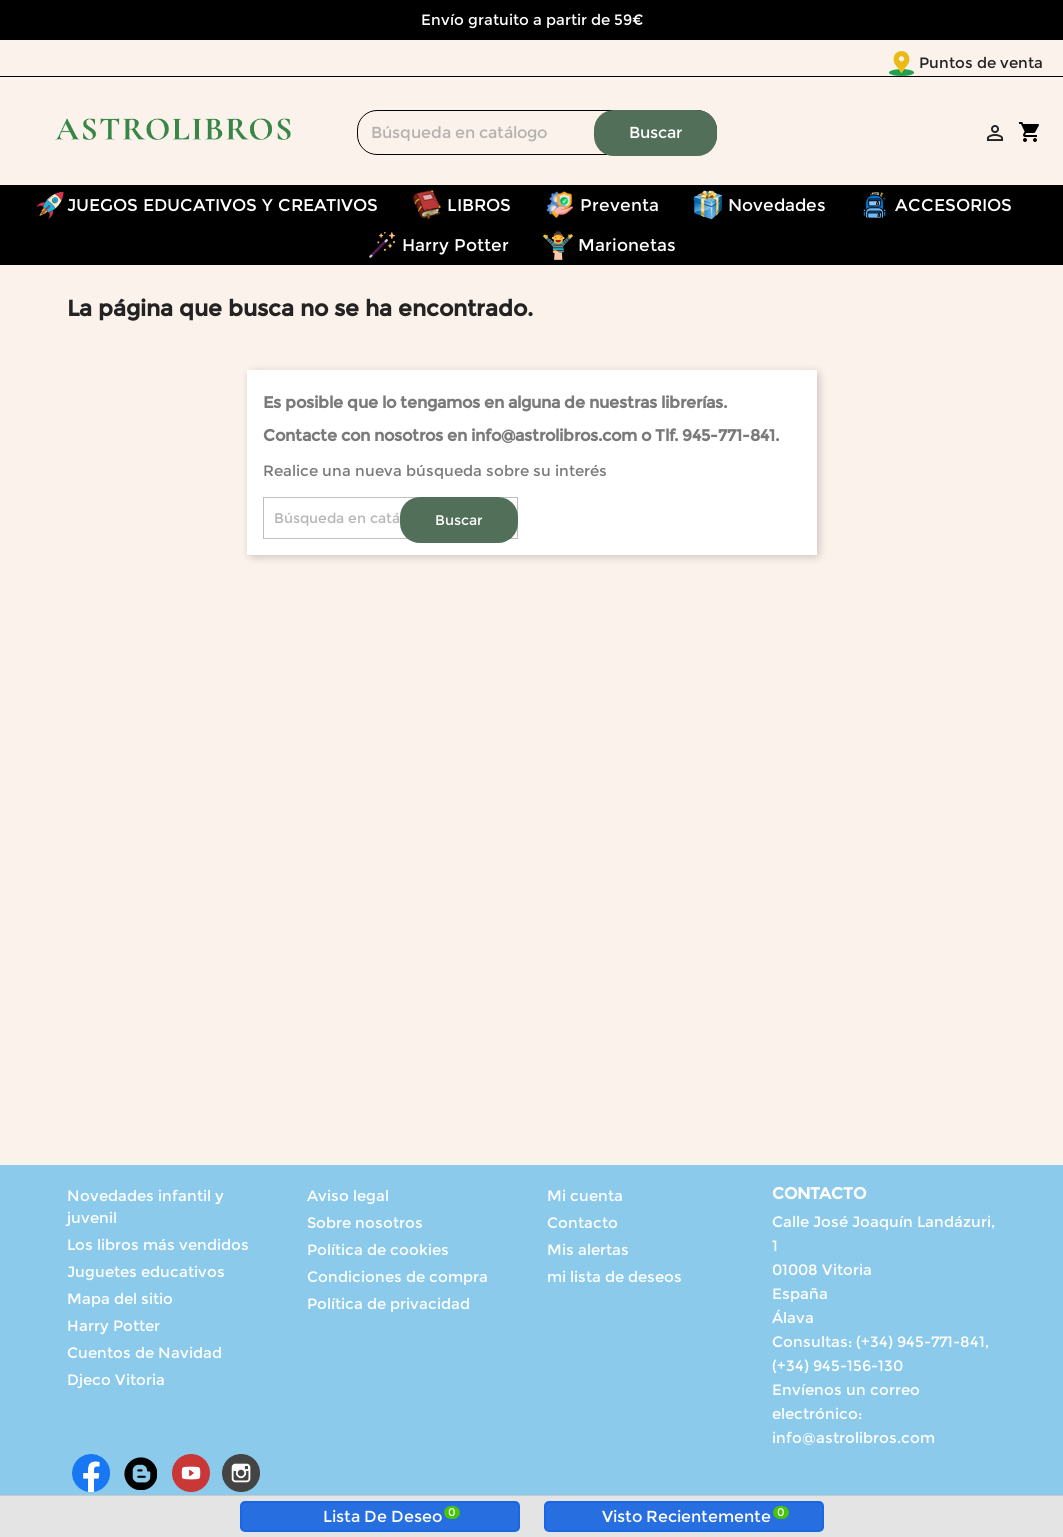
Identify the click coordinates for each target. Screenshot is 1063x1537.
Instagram (241, 1477)
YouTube (191, 1477)
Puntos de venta (863, 62)
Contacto (582, 1226)
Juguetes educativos (146, 1275)
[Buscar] (537, 136)
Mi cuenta (585, 1199)
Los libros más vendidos (158, 1248)
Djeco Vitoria (116, 1383)
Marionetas (627, 249)
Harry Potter (455, 249)
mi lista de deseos (614, 1280)
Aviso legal (348, 1199)
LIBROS (479, 209)
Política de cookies (378, 1253)
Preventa (619, 209)
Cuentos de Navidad (144, 1356)
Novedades (777, 209)
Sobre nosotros (365, 1226)
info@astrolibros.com (853, 1441)
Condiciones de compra (397, 1280)
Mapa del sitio (120, 1302)
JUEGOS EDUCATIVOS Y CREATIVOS (222, 209)
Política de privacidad (388, 1307)
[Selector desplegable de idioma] (1001, 64)
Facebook (91, 1477)
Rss (141, 1477)
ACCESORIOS (953, 209)
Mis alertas (588, 1253)
